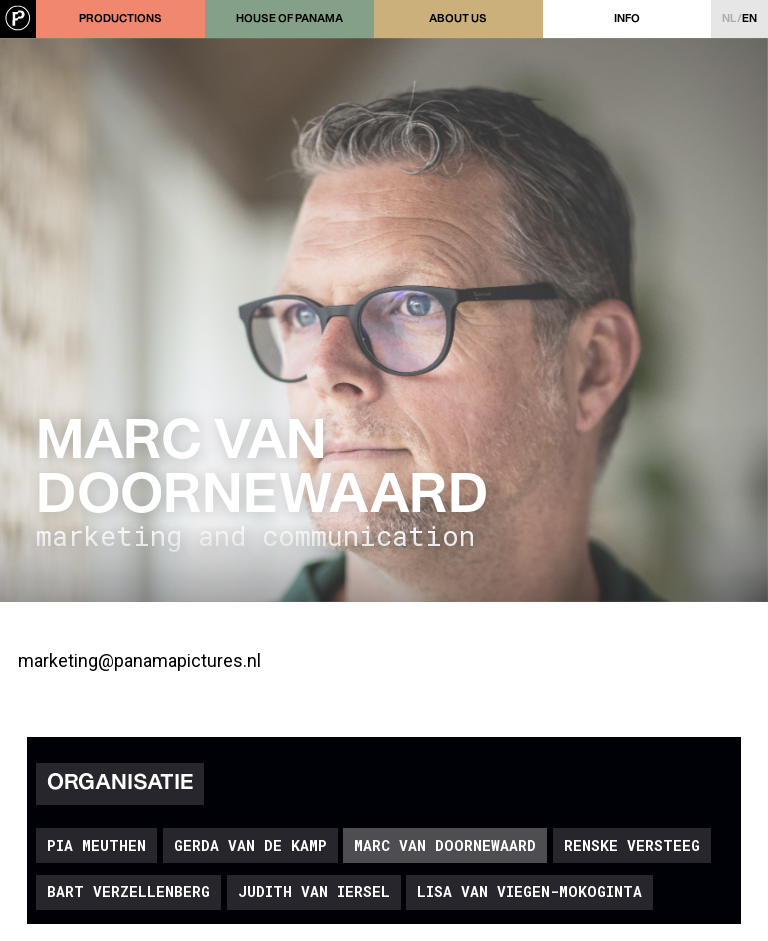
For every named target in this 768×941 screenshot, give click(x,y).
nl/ (739, 19)
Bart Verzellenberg (128, 891)
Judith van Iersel (314, 891)
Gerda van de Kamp (250, 845)
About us (458, 19)
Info (627, 19)
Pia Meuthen (96, 845)
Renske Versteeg (632, 845)
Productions (120, 19)
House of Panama (289, 19)
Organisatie (120, 783)
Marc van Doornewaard (445, 845)
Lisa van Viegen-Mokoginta (529, 891)
